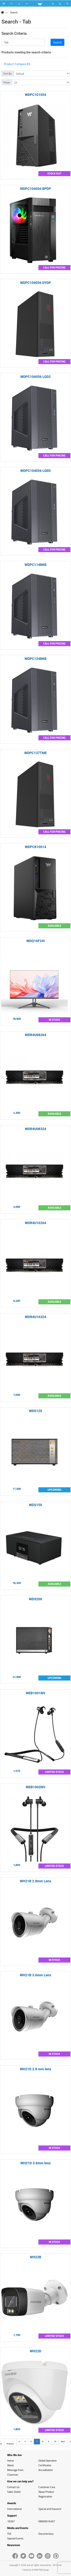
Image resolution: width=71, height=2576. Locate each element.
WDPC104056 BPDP (35, 189)
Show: (6, 82)
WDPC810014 (35, 847)
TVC (9, 2534)
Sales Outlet (14, 2492)
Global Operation (47, 2460)
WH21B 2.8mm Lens (35, 1881)
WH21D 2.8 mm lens (35, 2069)
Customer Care (46, 2487)
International (14, 2509)
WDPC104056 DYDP (35, 283)
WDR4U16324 (35, 1317)
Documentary (46, 2534)
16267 (11, 2521)
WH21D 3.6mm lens (35, 2163)
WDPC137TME (35, 753)
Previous (10, 2442)
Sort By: (7, 73)
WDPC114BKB (35, 565)
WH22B (35, 2257)
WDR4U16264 (35, 1223)
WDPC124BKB (35, 659)
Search (14, 12)
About (10, 2465)
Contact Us (13, 2487)
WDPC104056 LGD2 (35, 377)
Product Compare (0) (17, 64)
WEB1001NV (35, 1693)
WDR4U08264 (35, 1035)
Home (10, 2460)
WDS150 (35, 1505)
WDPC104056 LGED (35, 471)
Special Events (15, 2538)
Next (63, 2442)
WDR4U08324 (35, 1129)
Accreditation (45, 2470)
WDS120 (35, 1411)
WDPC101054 (35, 95)
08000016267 (46, 2521)
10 (55, 2441)
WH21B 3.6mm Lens (35, 1975)
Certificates (44, 2465)
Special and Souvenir (49, 2509)
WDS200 (35, 1599)
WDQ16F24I (35, 941)
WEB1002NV (35, 1787)
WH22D (35, 2351)
